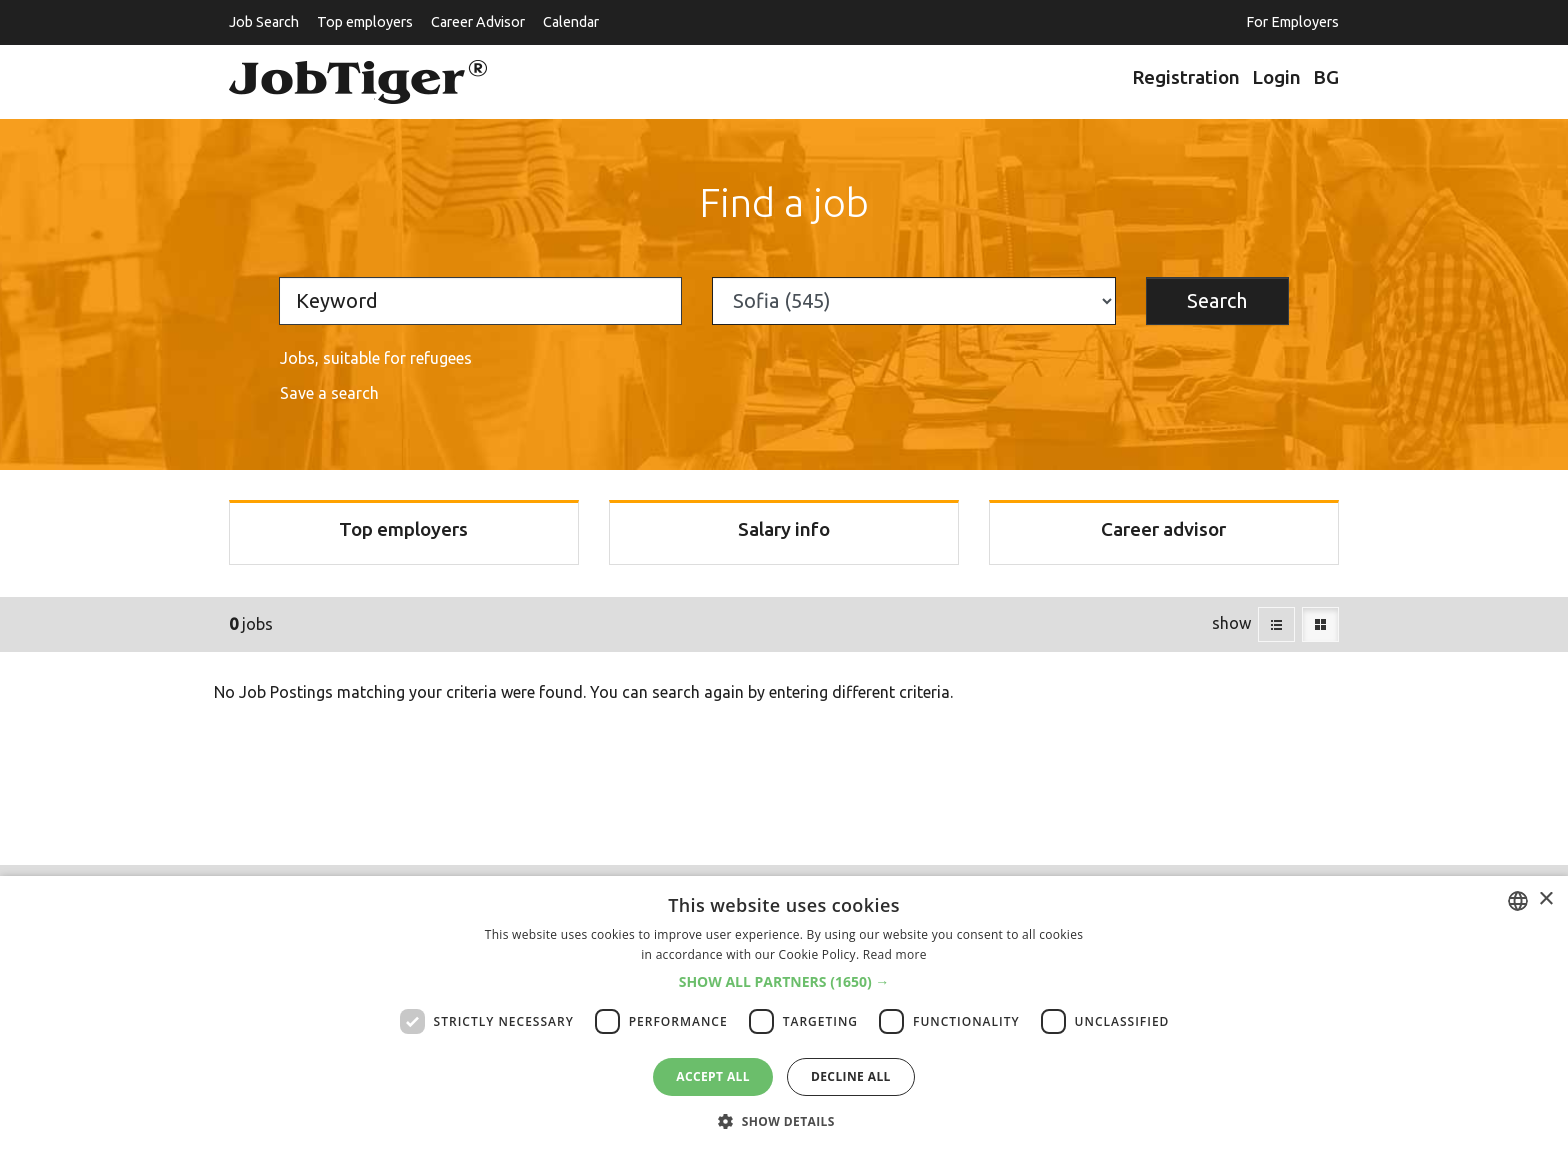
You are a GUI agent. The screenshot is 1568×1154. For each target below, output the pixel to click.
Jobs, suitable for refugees (376, 358)
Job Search (264, 22)
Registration (1186, 77)
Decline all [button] (851, 1076)
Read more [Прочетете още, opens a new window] (895, 954)
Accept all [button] (713, 1076)
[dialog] (784, 1015)
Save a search (329, 393)
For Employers (1292, 22)
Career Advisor (478, 22)
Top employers (365, 22)
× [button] (1545, 899)
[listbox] (1518, 901)
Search (1217, 300)
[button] (784, 982)
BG (1326, 77)
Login (1276, 77)
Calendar (571, 22)
